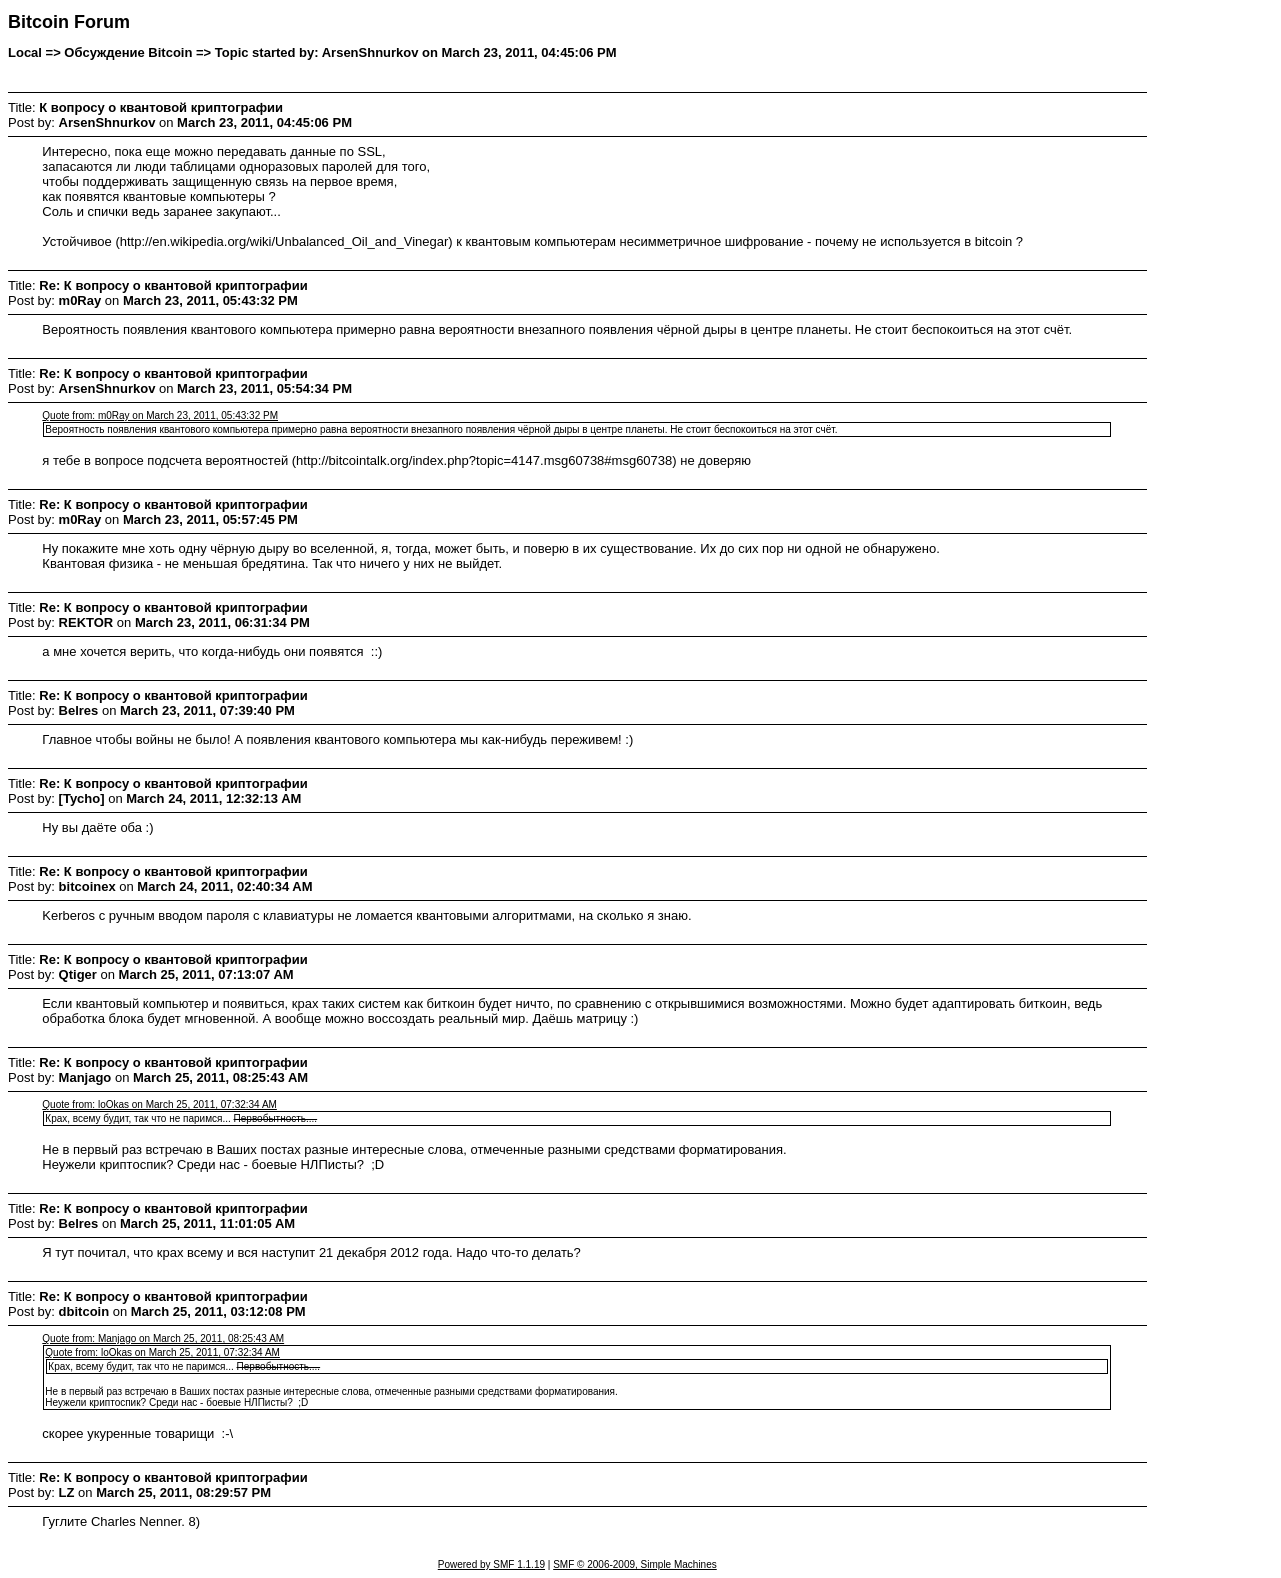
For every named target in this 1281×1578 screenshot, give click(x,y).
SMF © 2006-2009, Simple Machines (635, 1564)
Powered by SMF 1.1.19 (491, 1564)
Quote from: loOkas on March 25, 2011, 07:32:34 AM (159, 1104)
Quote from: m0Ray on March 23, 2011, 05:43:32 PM (160, 415)
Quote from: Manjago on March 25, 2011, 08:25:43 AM (163, 1338)
